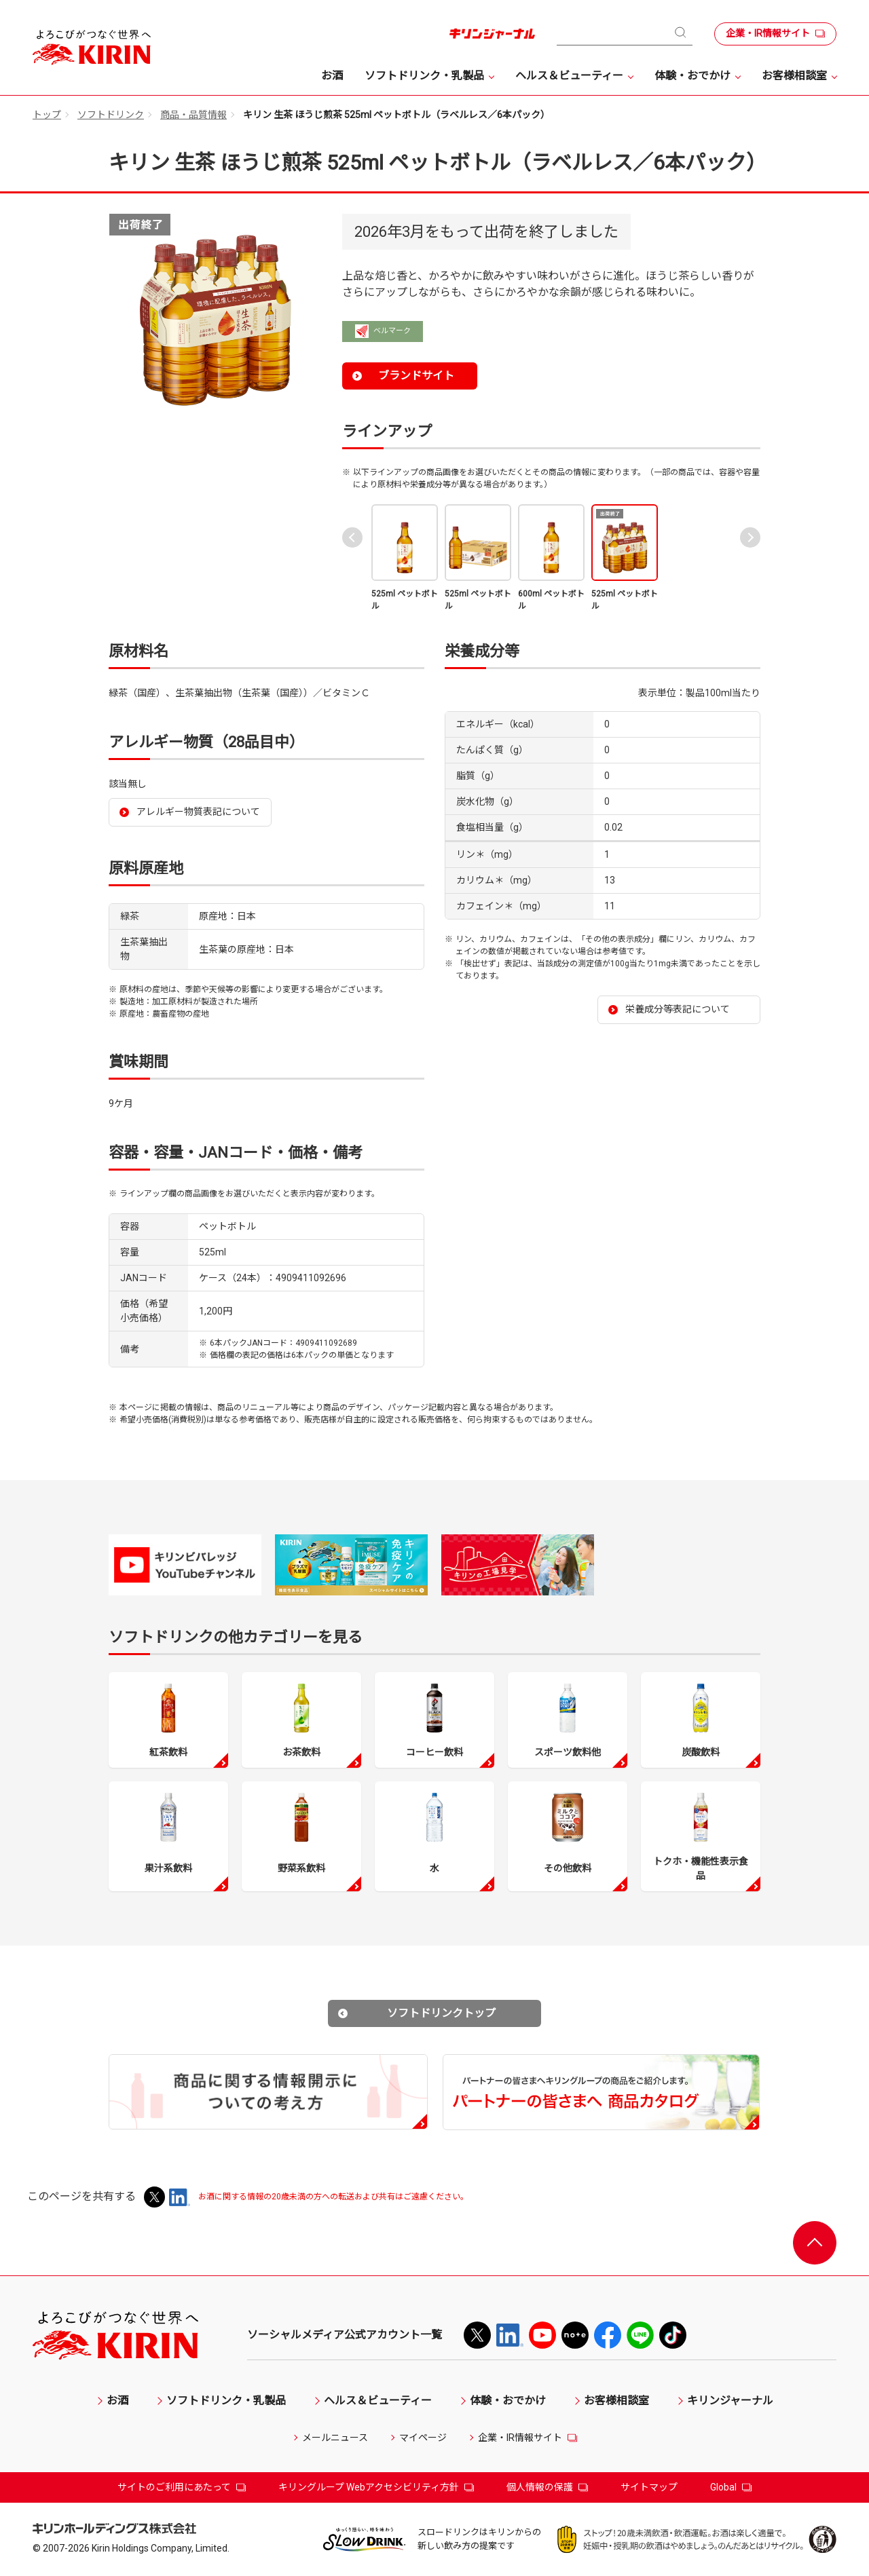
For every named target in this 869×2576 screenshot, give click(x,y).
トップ (47, 114)
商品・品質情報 (193, 114)
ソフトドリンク (110, 114)
